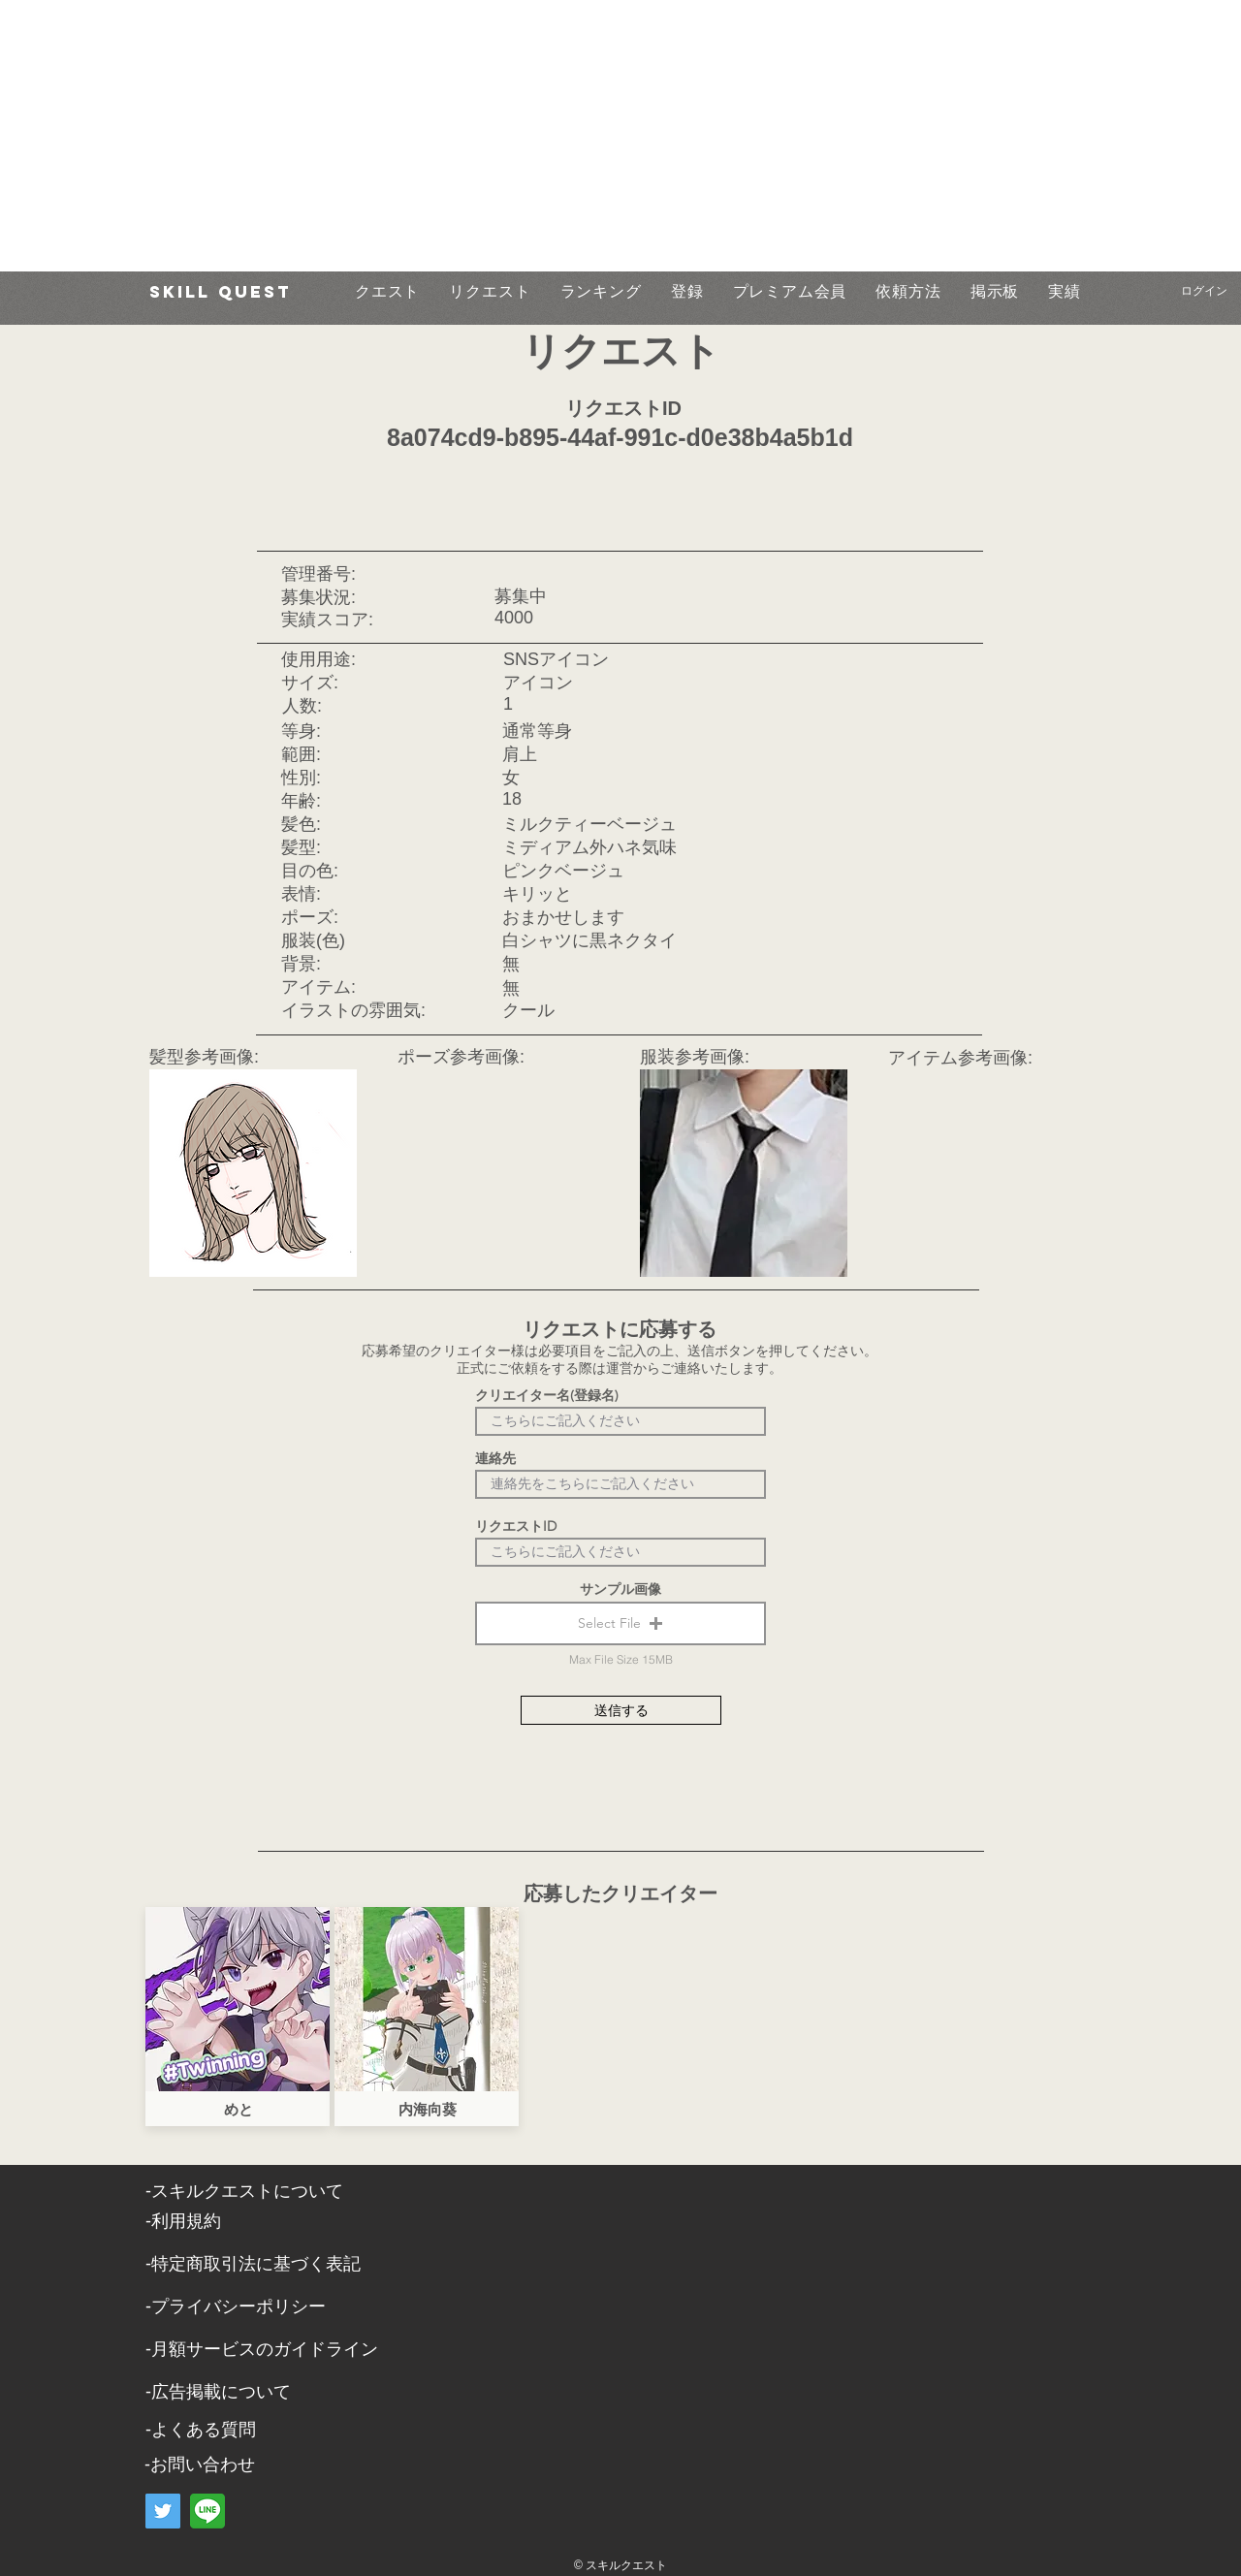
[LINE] (207, 2511)
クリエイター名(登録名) (547, 1395)
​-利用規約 (183, 2221)
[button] (620, 1623)
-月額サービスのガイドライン (261, 2349)
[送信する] (621, 1710)
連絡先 (495, 1458)
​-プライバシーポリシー (235, 2306)
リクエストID (516, 1526)
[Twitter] (162, 2511)
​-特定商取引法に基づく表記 (253, 2264)
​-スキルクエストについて (244, 2191)
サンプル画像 (620, 1589)
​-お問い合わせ (199, 2464)
